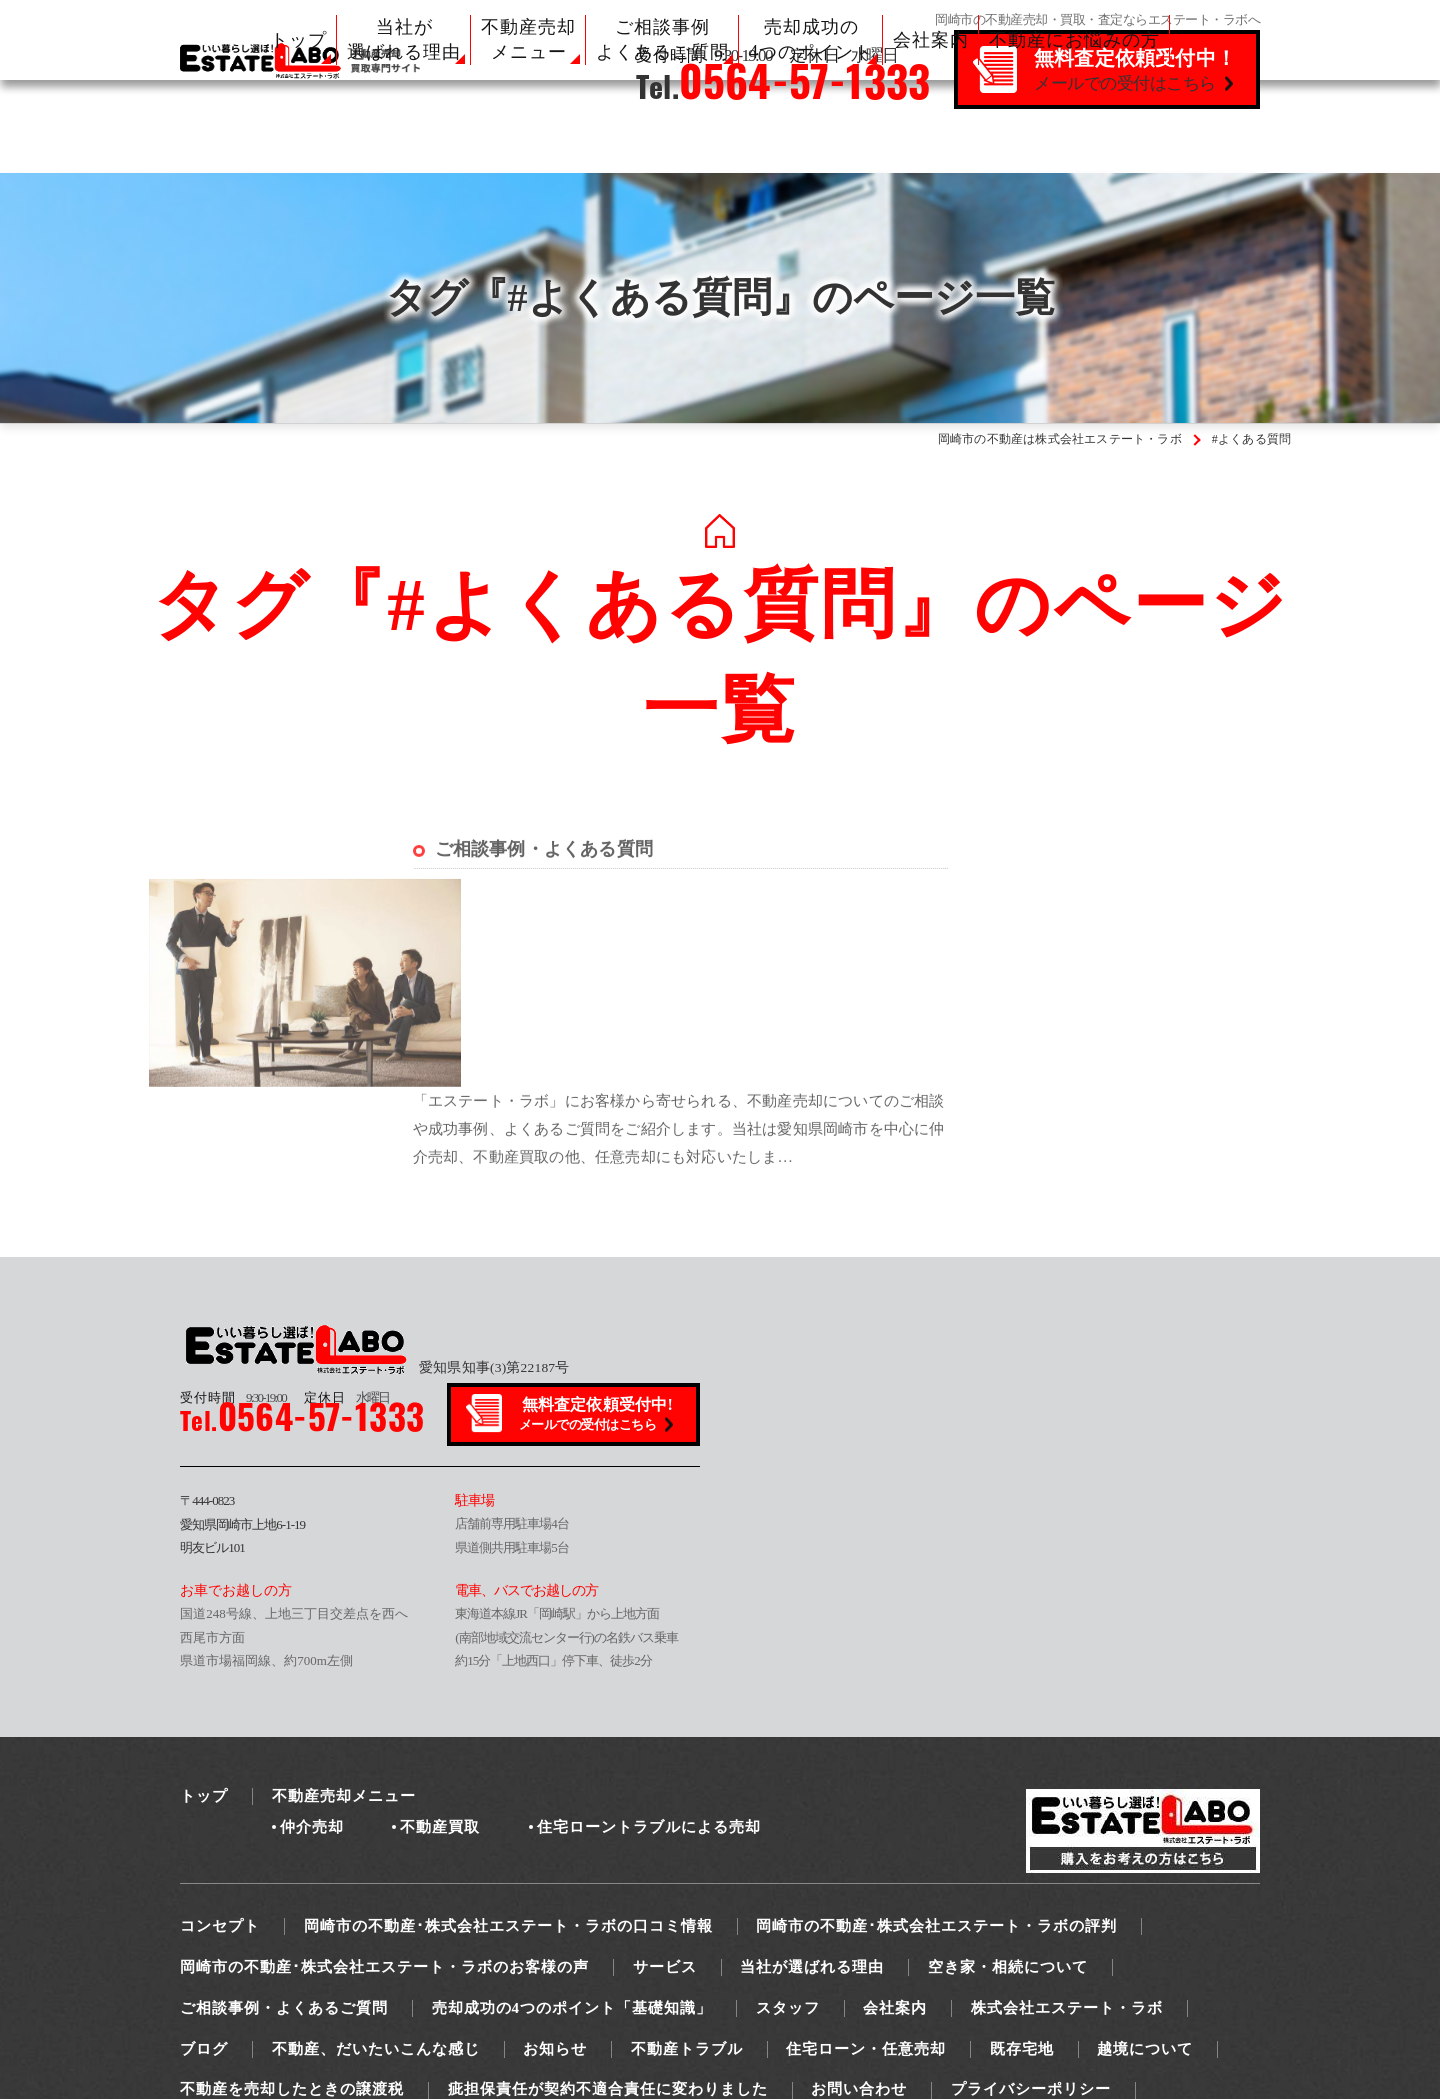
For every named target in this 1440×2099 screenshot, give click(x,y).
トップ (298, 40)
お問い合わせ (859, 1915)
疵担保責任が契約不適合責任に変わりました (608, 1915)
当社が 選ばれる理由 (404, 39)
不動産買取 (440, 1652)
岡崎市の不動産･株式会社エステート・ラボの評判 (936, 1751)
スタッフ (788, 1833)
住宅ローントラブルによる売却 (649, 1652)
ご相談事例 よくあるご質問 (662, 39)
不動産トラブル (687, 1874)
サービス (665, 1792)
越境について (1145, 1874)
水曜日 (347, 1222)
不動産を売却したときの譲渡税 (292, 1915)
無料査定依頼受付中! (598, 1240)
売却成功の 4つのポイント (811, 39)
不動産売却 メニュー (528, 39)
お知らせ (555, 1874)
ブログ (204, 1874)
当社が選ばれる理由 (812, 1792)
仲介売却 (312, 1652)
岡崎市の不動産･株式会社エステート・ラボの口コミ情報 (508, 1751)
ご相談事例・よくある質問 (544, 881)
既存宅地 (1022, 1874)
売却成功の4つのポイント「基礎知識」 (572, 1833)
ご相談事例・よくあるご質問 (284, 1833)
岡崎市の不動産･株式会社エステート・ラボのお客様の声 (384, 1792)
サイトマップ (228, 1956)
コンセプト (220, 1751)
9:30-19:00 (233, 1222)
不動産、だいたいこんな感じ (376, 1874)
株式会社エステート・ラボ (1067, 1833)
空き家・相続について (1008, 1792)
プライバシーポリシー (1031, 1915)
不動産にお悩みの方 (1074, 40)
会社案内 (931, 40)
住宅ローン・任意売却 (866, 1874)
